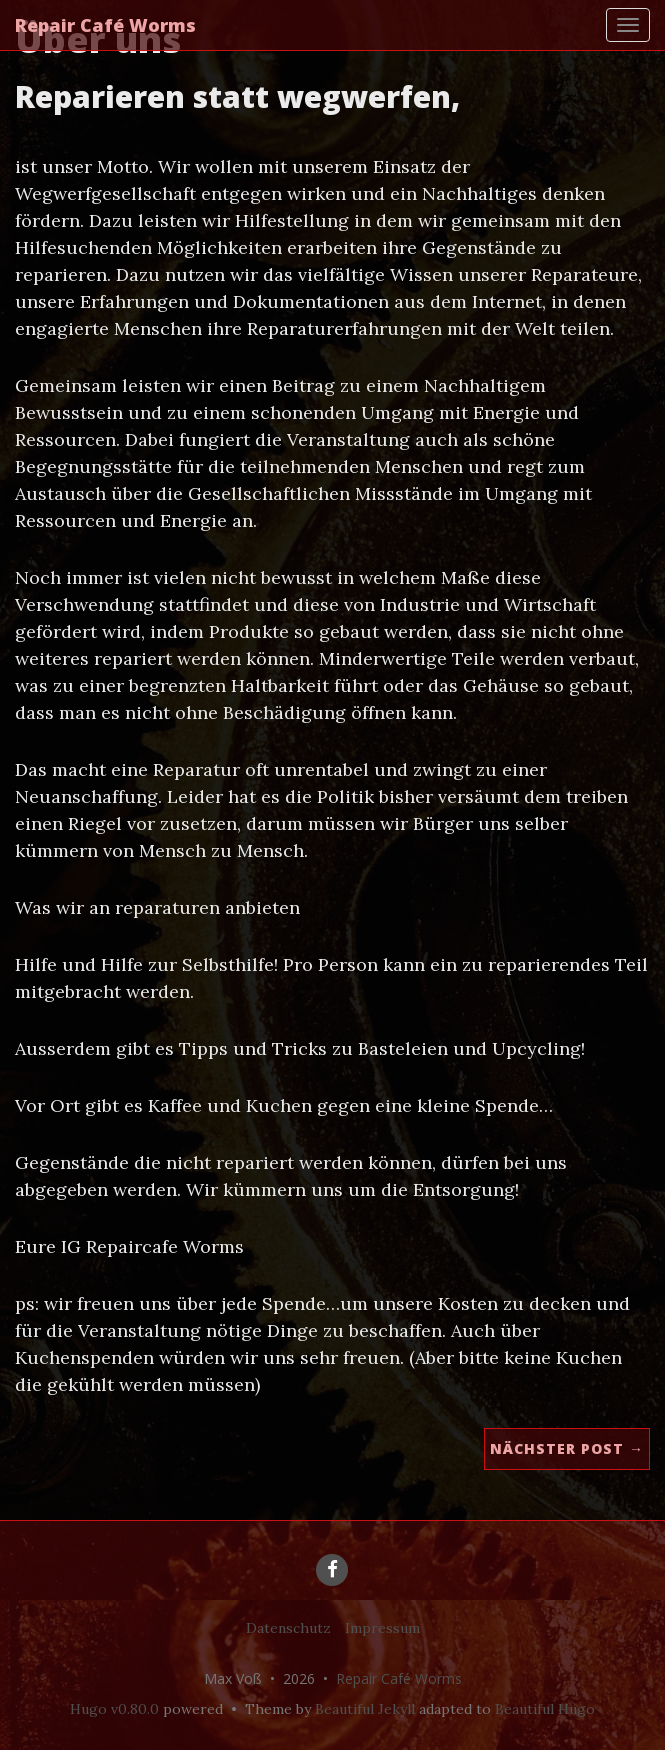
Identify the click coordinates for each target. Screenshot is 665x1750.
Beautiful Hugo (545, 1709)
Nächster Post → (567, 1448)
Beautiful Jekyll (365, 1709)
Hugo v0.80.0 (114, 1709)
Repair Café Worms (105, 25)
